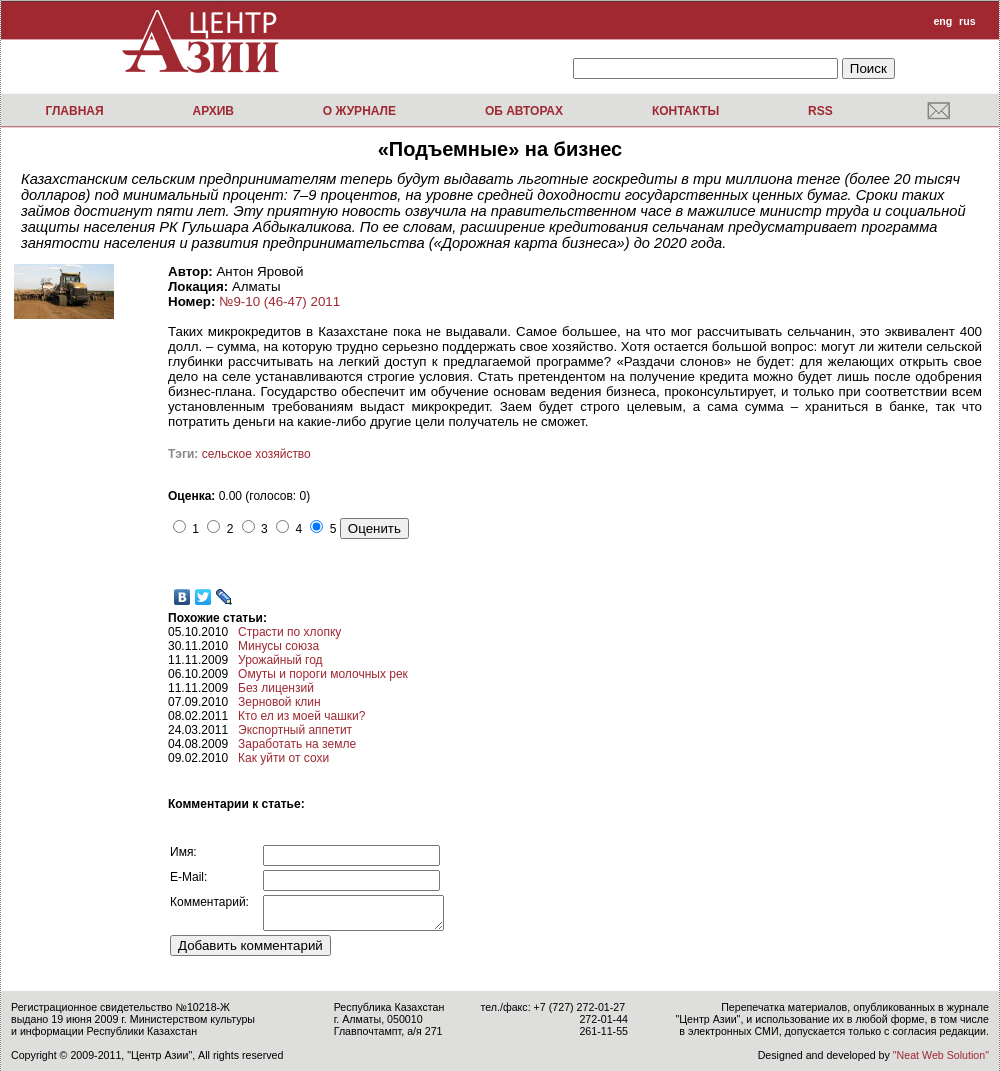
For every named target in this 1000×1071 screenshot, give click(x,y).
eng (942, 21)
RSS (820, 111)
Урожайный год (280, 660)
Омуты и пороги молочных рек (323, 674)
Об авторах (524, 111)
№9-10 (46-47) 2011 (279, 301)
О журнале (359, 111)
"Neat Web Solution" (941, 1055)
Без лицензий (276, 688)
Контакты (685, 111)
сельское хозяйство (256, 454)
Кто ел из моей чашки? (301, 716)
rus (967, 21)
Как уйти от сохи (283, 758)
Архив (213, 111)
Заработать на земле (297, 744)
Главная (74, 111)
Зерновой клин (279, 702)
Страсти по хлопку (289, 632)
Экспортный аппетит (295, 730)
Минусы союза (278, 646)
